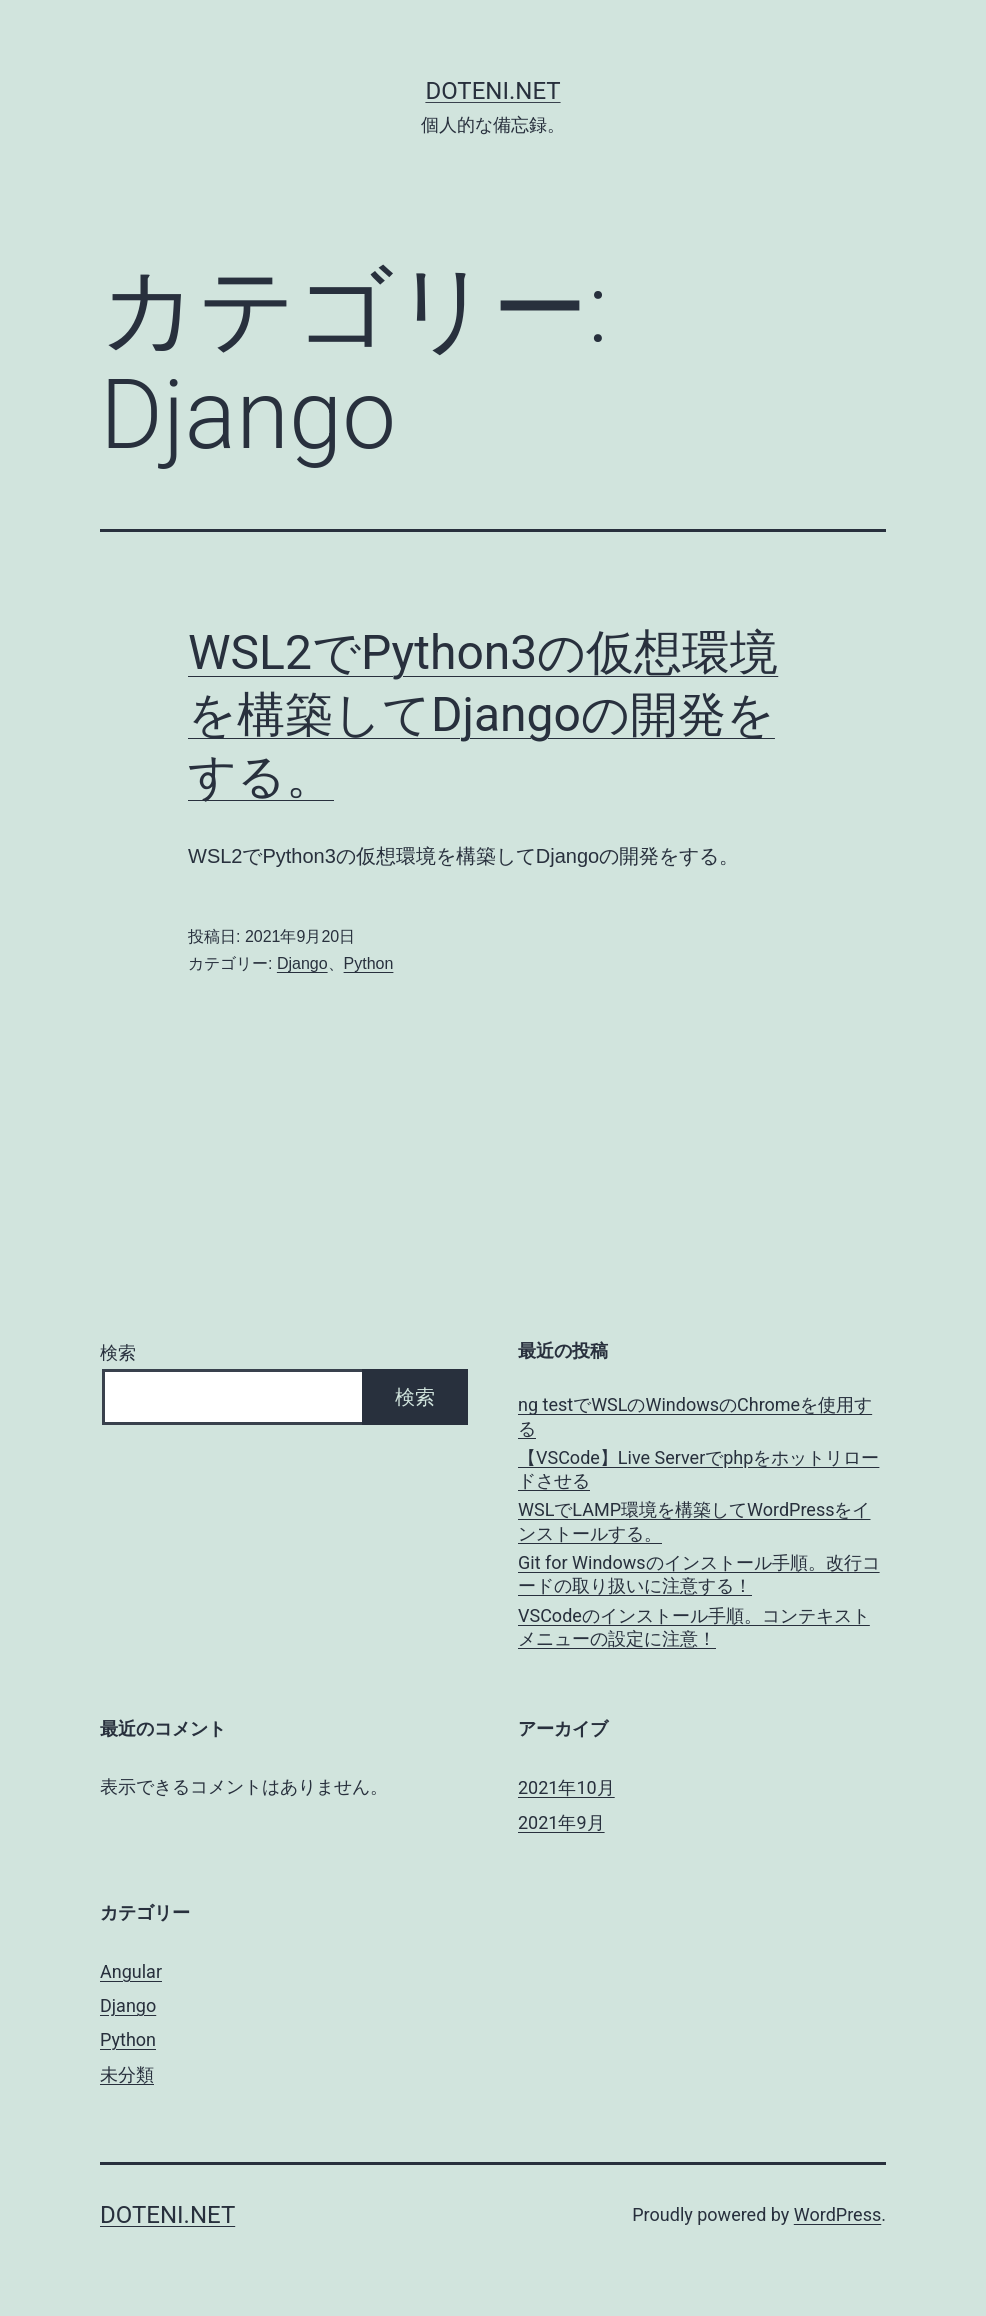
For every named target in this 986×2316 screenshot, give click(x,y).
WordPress (837, 2214)
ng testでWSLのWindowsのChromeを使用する (695, 1416)
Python (369, 963)
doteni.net (492, 91)
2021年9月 (561, 1822)
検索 (118, 1352)
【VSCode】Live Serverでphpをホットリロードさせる (698, 1469)
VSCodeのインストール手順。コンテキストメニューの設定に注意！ (694, 1627)
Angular (131, 1971)
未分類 (127, 2074)
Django (302, 963)
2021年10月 (566, 1787)
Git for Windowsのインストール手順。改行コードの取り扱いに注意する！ (699, 1574)
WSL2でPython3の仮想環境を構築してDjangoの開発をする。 (483, 715)
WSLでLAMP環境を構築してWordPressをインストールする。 (694, 1521)
